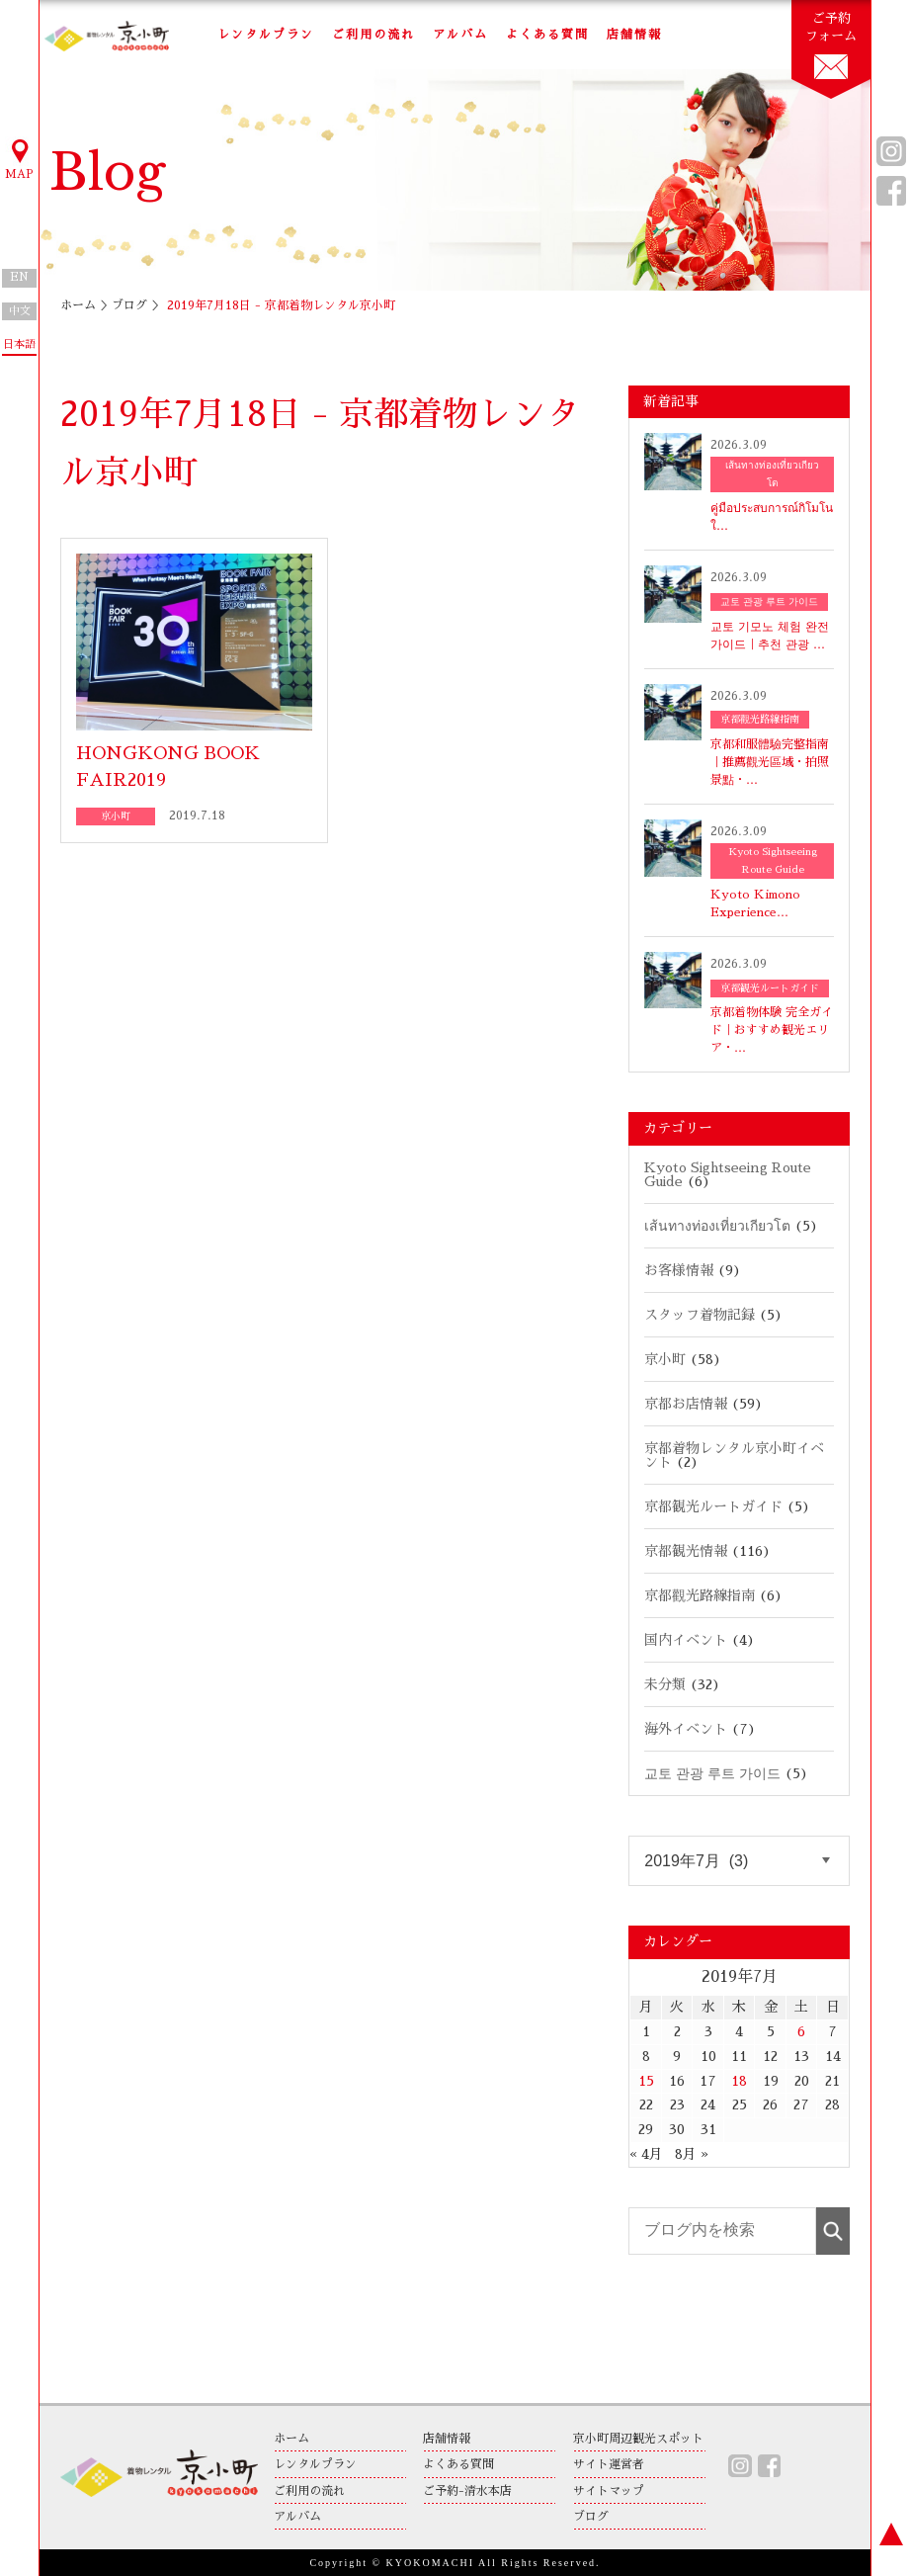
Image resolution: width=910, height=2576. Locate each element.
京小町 (665, 1359)
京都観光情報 (685, 1551)
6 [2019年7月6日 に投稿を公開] (801, 2031)
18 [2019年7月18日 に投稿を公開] (739, 2081)
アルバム (460, 35)
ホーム (78, 305)
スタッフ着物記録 (699, 1315)
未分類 (665, 1684)
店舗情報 (634, 35)
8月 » (691, 2154)
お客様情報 (678, 1270)
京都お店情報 (685, 1404)
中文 (20, 310)
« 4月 (646, 2154)
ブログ (129, 305)
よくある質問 (547, 35)
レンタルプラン (265, 35)
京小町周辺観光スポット (638, 2439)
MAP (20, 158)
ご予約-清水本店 (467, 2491)
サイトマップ (608, 2491)
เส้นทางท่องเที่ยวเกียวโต (717, 1226)
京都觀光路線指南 (699, 1595)
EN (19, 277)
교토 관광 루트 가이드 (712, 1773)
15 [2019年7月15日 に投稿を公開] (646, 2081)
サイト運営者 (608, 2464)
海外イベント (685, 1729)
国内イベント (685, 1640)
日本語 (19, 344)
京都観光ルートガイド (713, 1506)
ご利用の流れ (373, 35)
